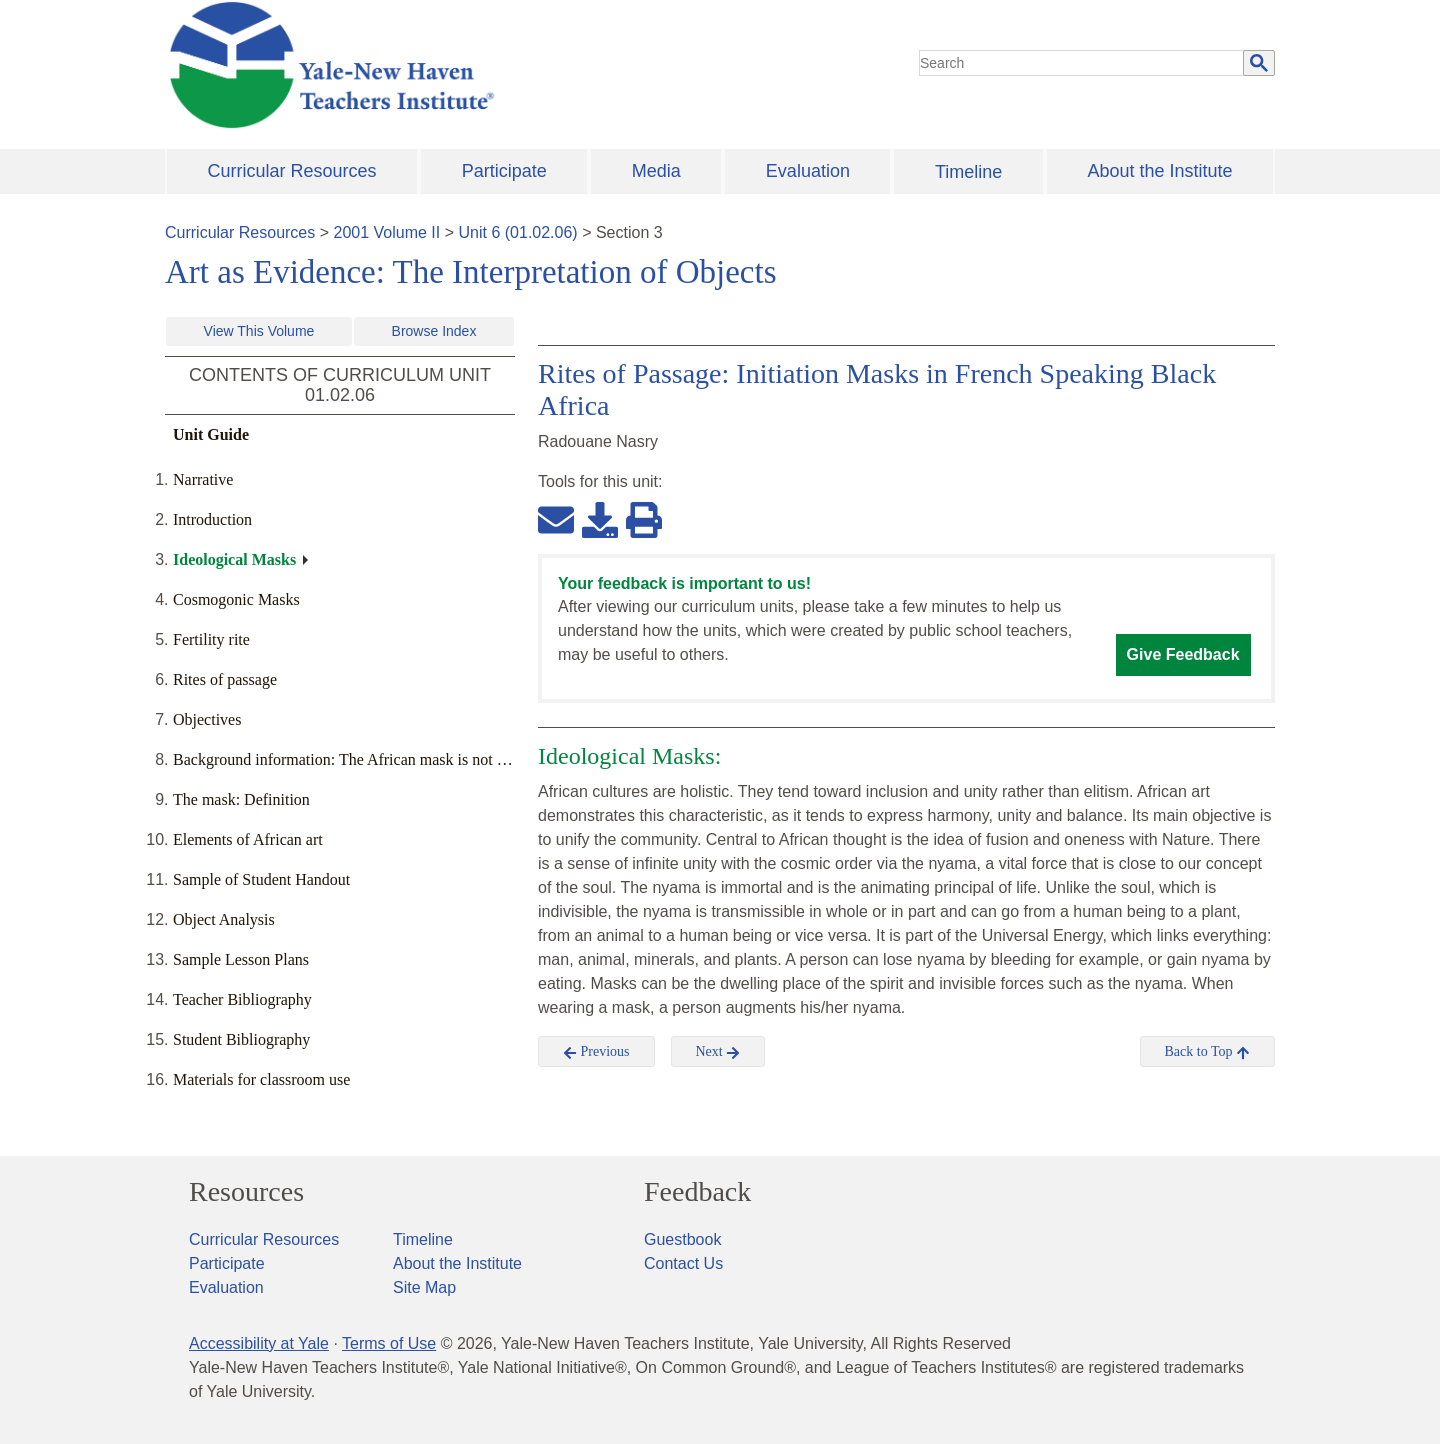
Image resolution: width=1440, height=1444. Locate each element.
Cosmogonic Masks (236, 599)
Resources (246, 1192)
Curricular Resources (292, 171)
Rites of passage (225, 679)
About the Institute (1159, 171)
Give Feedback (1183, 654)
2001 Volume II (387, 232)
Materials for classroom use (261, 1079)
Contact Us (683, 1263)
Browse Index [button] (434, 331)
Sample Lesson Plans (241, 959)
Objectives (207, 719)
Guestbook (682, 1239)
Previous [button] (596, 1052)
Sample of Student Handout (261, 879)
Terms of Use (389, 1343)
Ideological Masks (234, 559)
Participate (504, 171)
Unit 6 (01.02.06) (517, 232)
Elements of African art (248, 839)
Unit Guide (211, 434)
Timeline (968, 172)
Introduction (212, 519)
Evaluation (808, 171)
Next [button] (718, 1052)
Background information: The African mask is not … (343, 759)
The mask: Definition (241, 799)
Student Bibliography (241, 1039)
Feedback (697, 1192)
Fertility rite (211, 639)
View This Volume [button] (259, 331)
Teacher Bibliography (242, 999)
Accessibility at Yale (259, 1343)
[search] (1082, 63)
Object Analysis (224, 919)
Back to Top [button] (1207, 1052)
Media (656, 171)
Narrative (203, 479)
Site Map (424, 1287)
